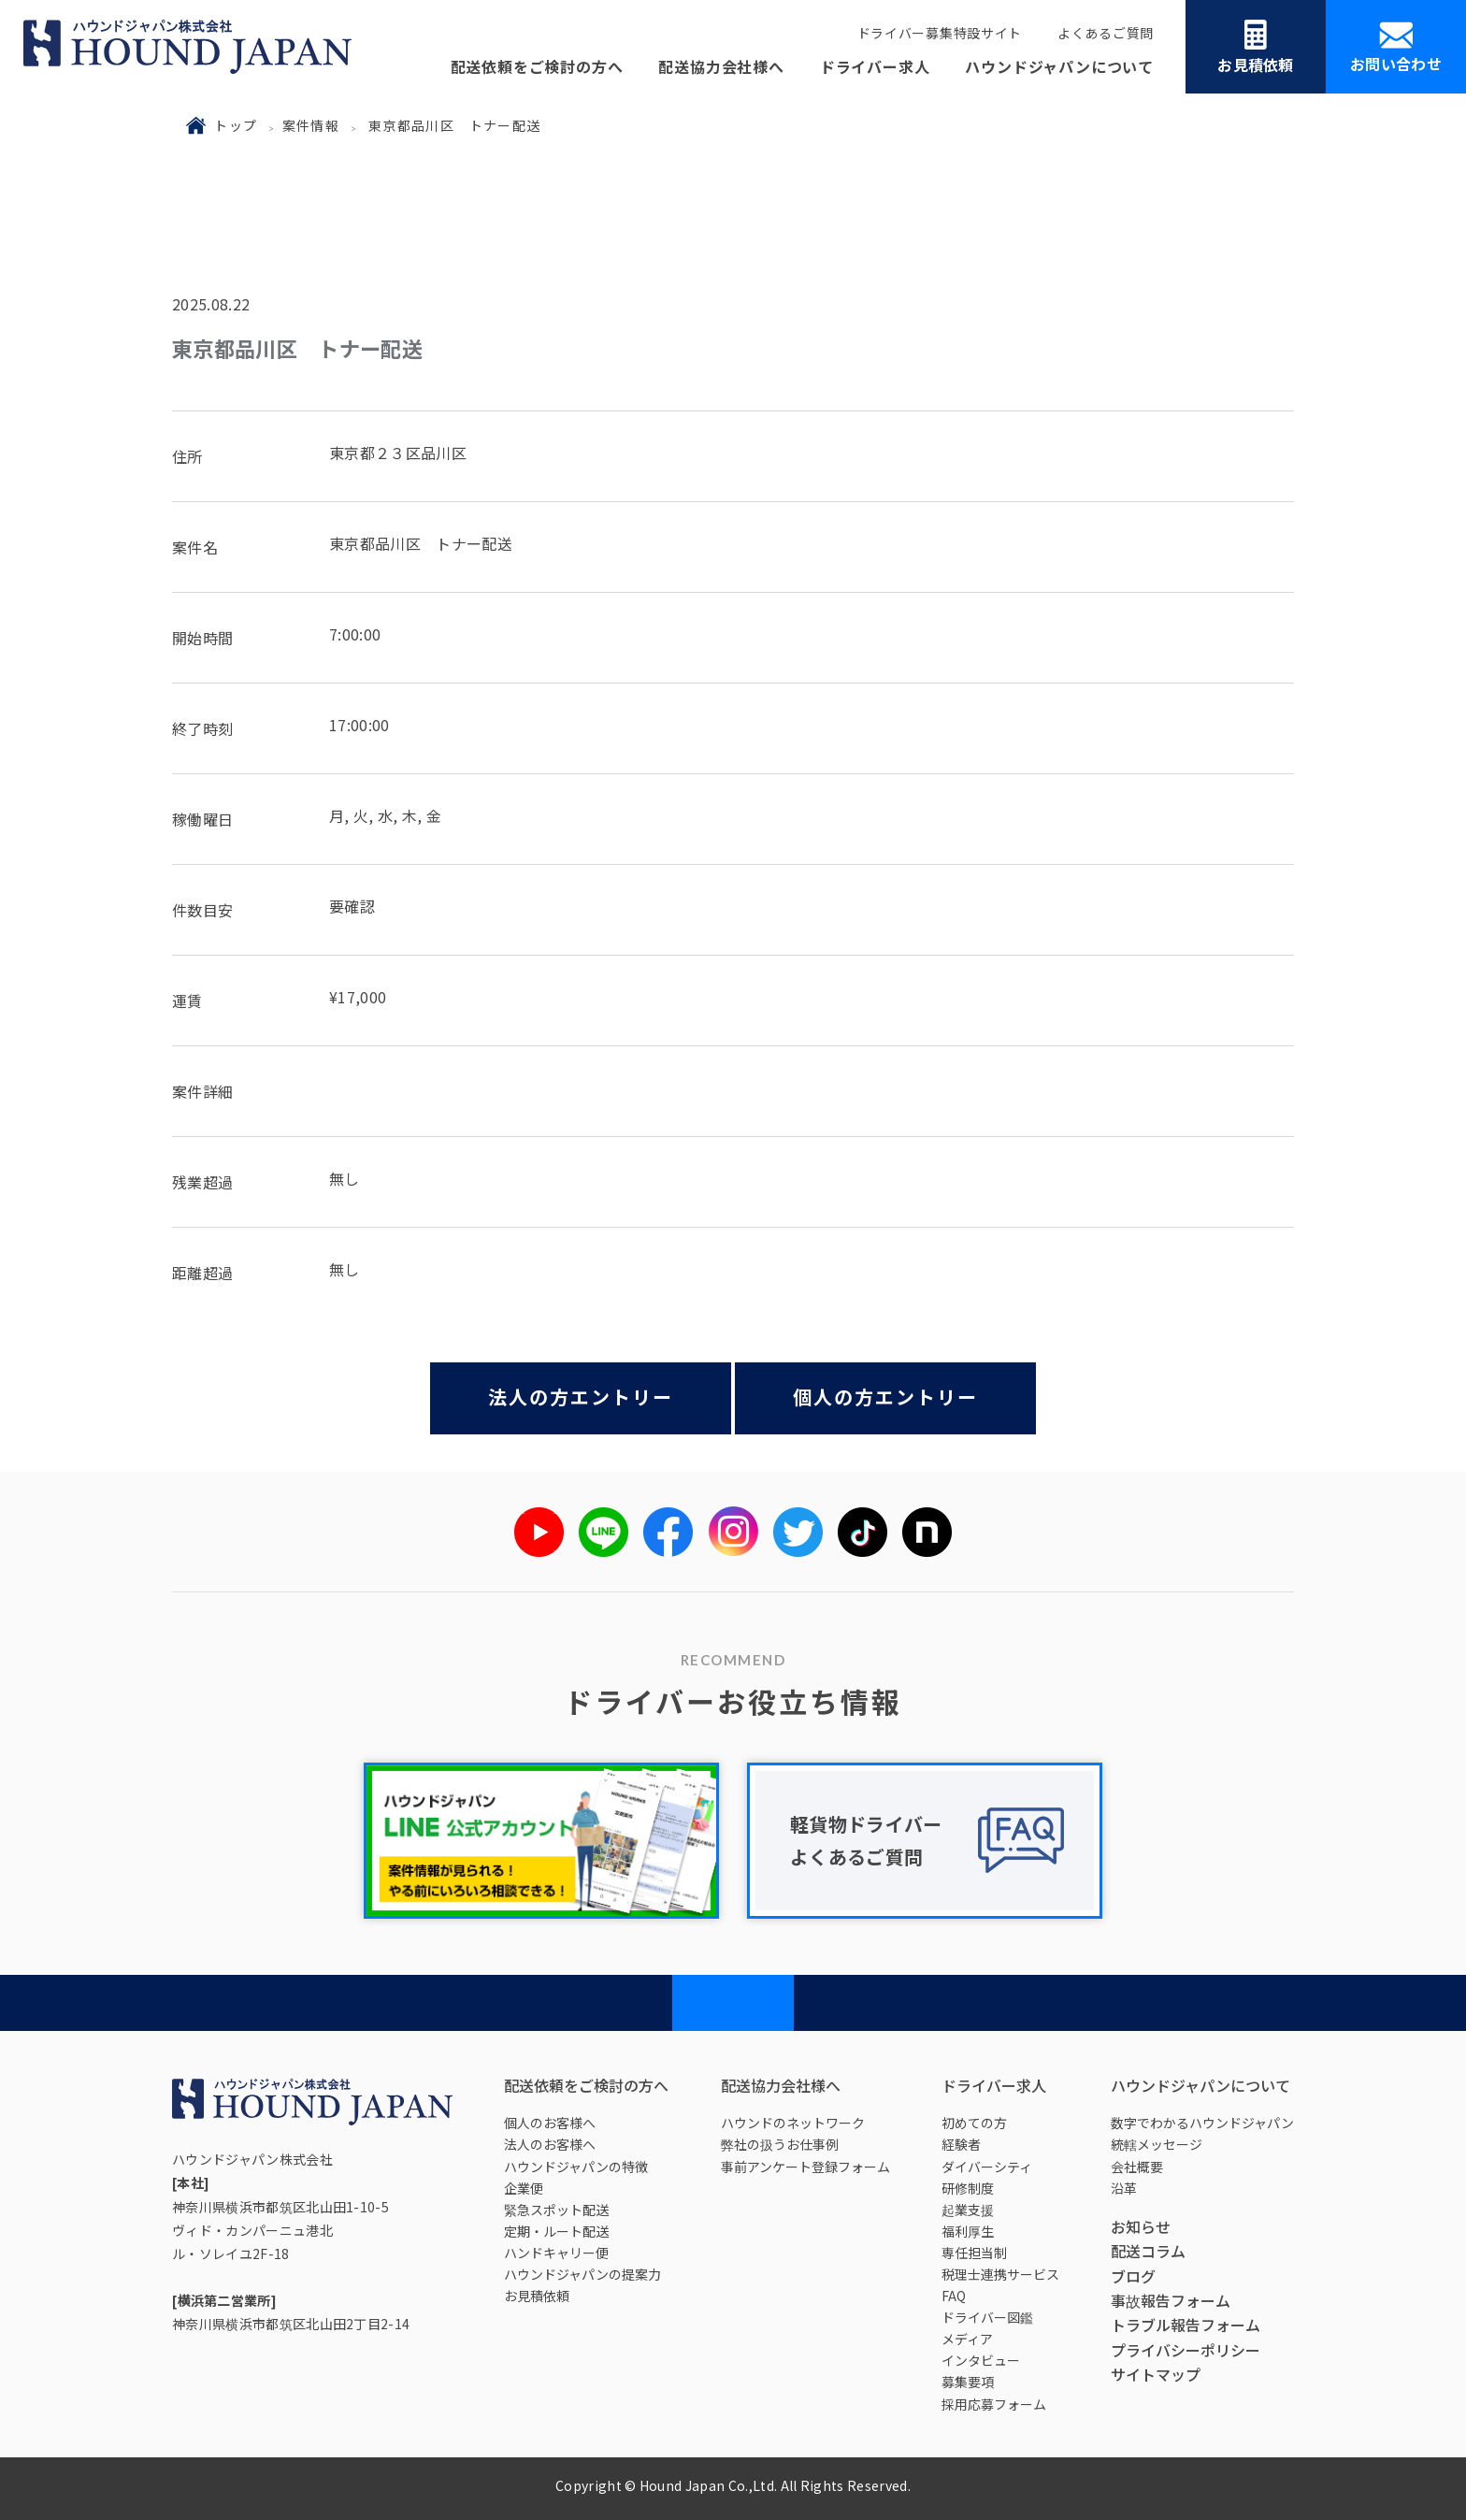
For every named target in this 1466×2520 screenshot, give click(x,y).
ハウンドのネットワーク (793, 2122)
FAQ (953, 2295)
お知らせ (1141, 2226)
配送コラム (1148, 2250)
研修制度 (967, 2188)
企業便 (523, 2188)
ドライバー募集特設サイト (939, 32)
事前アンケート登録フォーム (805, 2166)
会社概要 (1137, 2166)
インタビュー (980, 2360)
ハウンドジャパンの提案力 (582, 2274)
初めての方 (974, 2122)
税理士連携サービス (1000, 2274)
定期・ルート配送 (556, 2231)
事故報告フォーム (1170, 2300)
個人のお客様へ (550, 2122)
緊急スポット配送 (556, 2209)
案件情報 (311, 125)
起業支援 (967, 2209)
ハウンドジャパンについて (1059, 66)
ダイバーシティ (986, 2166)
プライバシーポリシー (1185, 2350)
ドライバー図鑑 (987, 2317)
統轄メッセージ (1156, 2144)
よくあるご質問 (1105, 32)
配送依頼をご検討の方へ (537, 66)
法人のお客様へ (550, 2144)
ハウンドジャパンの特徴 (576, 2166)
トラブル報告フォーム (1185, 2324)
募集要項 (967, 2381)
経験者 (961, 2144)
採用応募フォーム (993, 2404)
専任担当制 (974, 2252)
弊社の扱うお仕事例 (780, 2144)
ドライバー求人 (875, 66)
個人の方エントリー (885, 1396)
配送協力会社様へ (720, 66)
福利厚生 (967, 2231)
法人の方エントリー (580, 1396)
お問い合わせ (1396, 48)
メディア (967, 2338)
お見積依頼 (1255, 48)
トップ (235, 125)
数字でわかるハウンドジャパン (1202, 2122)
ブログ (1133, 2276)
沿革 (1124, 2188)
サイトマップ (1155, 2374)
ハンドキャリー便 (556, 2252)
